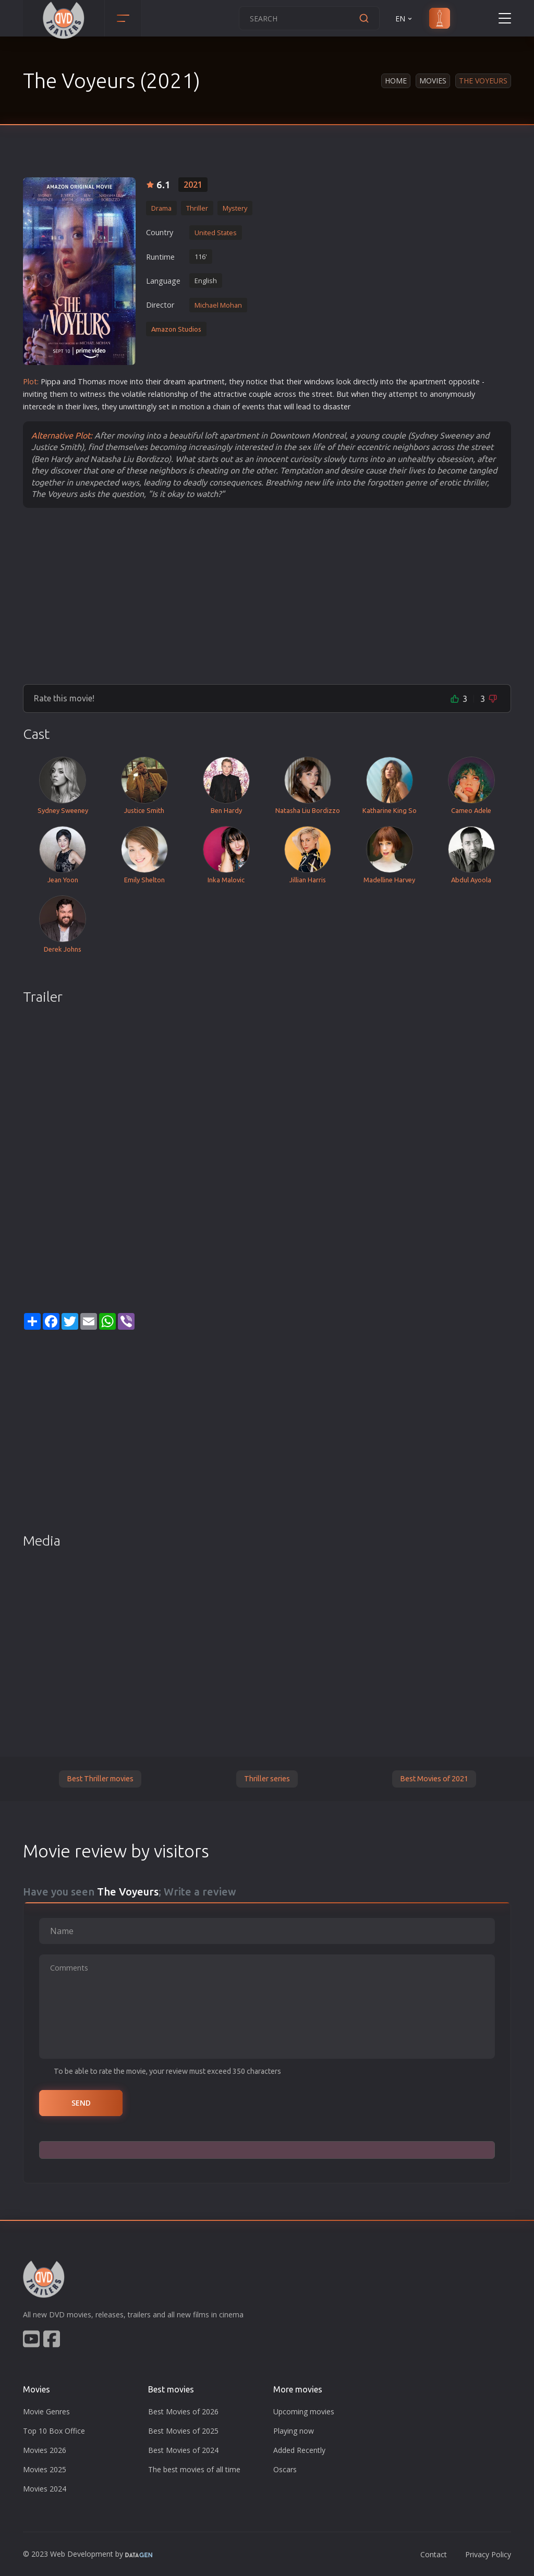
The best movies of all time (194, 2469)
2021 (193, 184)
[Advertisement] (267, 596)
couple (260, 394)
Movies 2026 (44, 2450)
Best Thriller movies (100, 1779)
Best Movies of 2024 (183, 2450)
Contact (433, 2554)
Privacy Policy (488, 2554)
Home (396, 81)
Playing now (293, 2431)
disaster (336, 406)
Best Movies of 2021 (434, 1779)
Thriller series (267, 1779)
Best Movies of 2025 (183, 2431)
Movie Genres (46, 2411)
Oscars (285, 2469)
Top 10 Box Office (54, 2431)
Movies (432, 81)
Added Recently (299, 2450)
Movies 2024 (44, 2489)
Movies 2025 (44, 2469)
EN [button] (404, 18)
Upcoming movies (303, 2411)
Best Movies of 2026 (183, 2411)
